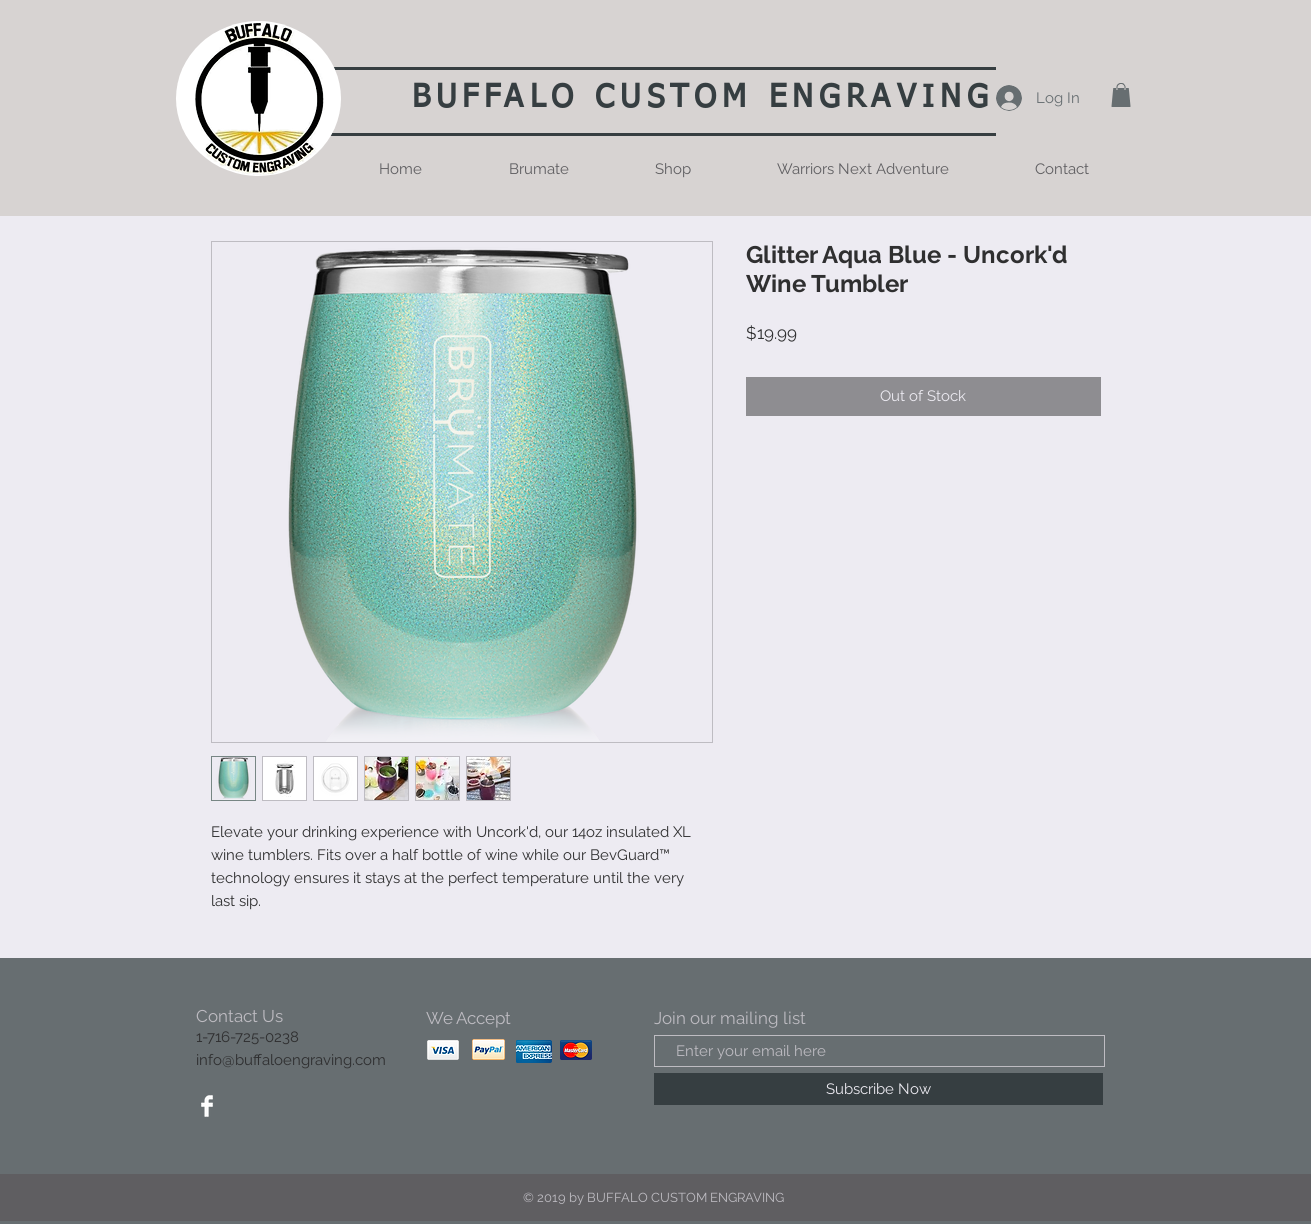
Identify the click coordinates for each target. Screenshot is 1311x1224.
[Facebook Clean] (207, 1106)
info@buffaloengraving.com (291, 1060)
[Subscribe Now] (878, 1089)
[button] (1121, 95)
